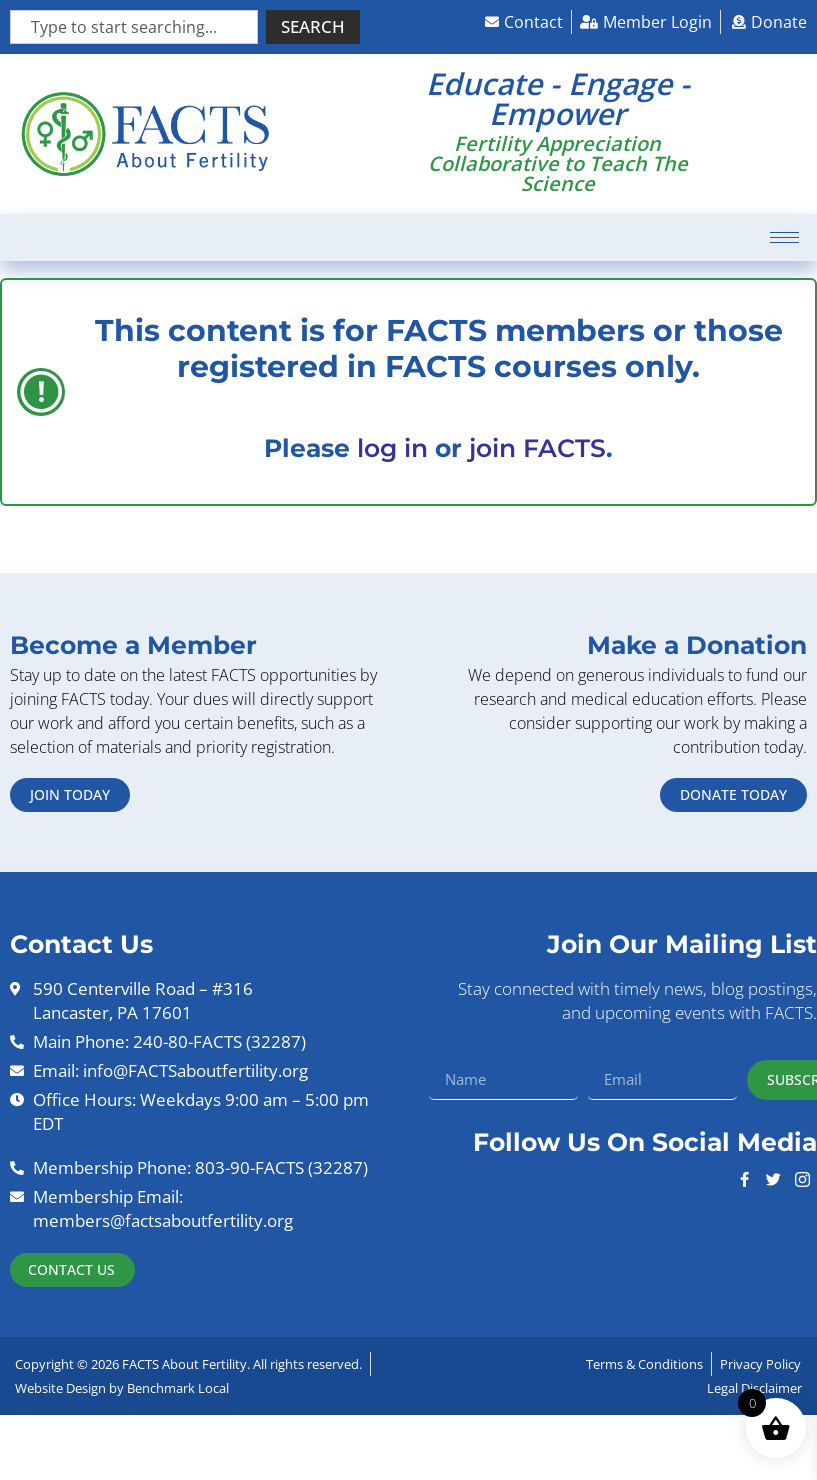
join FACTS (537, 448)
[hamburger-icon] (784, 237)
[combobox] (134, 27)
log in (392, 448)
